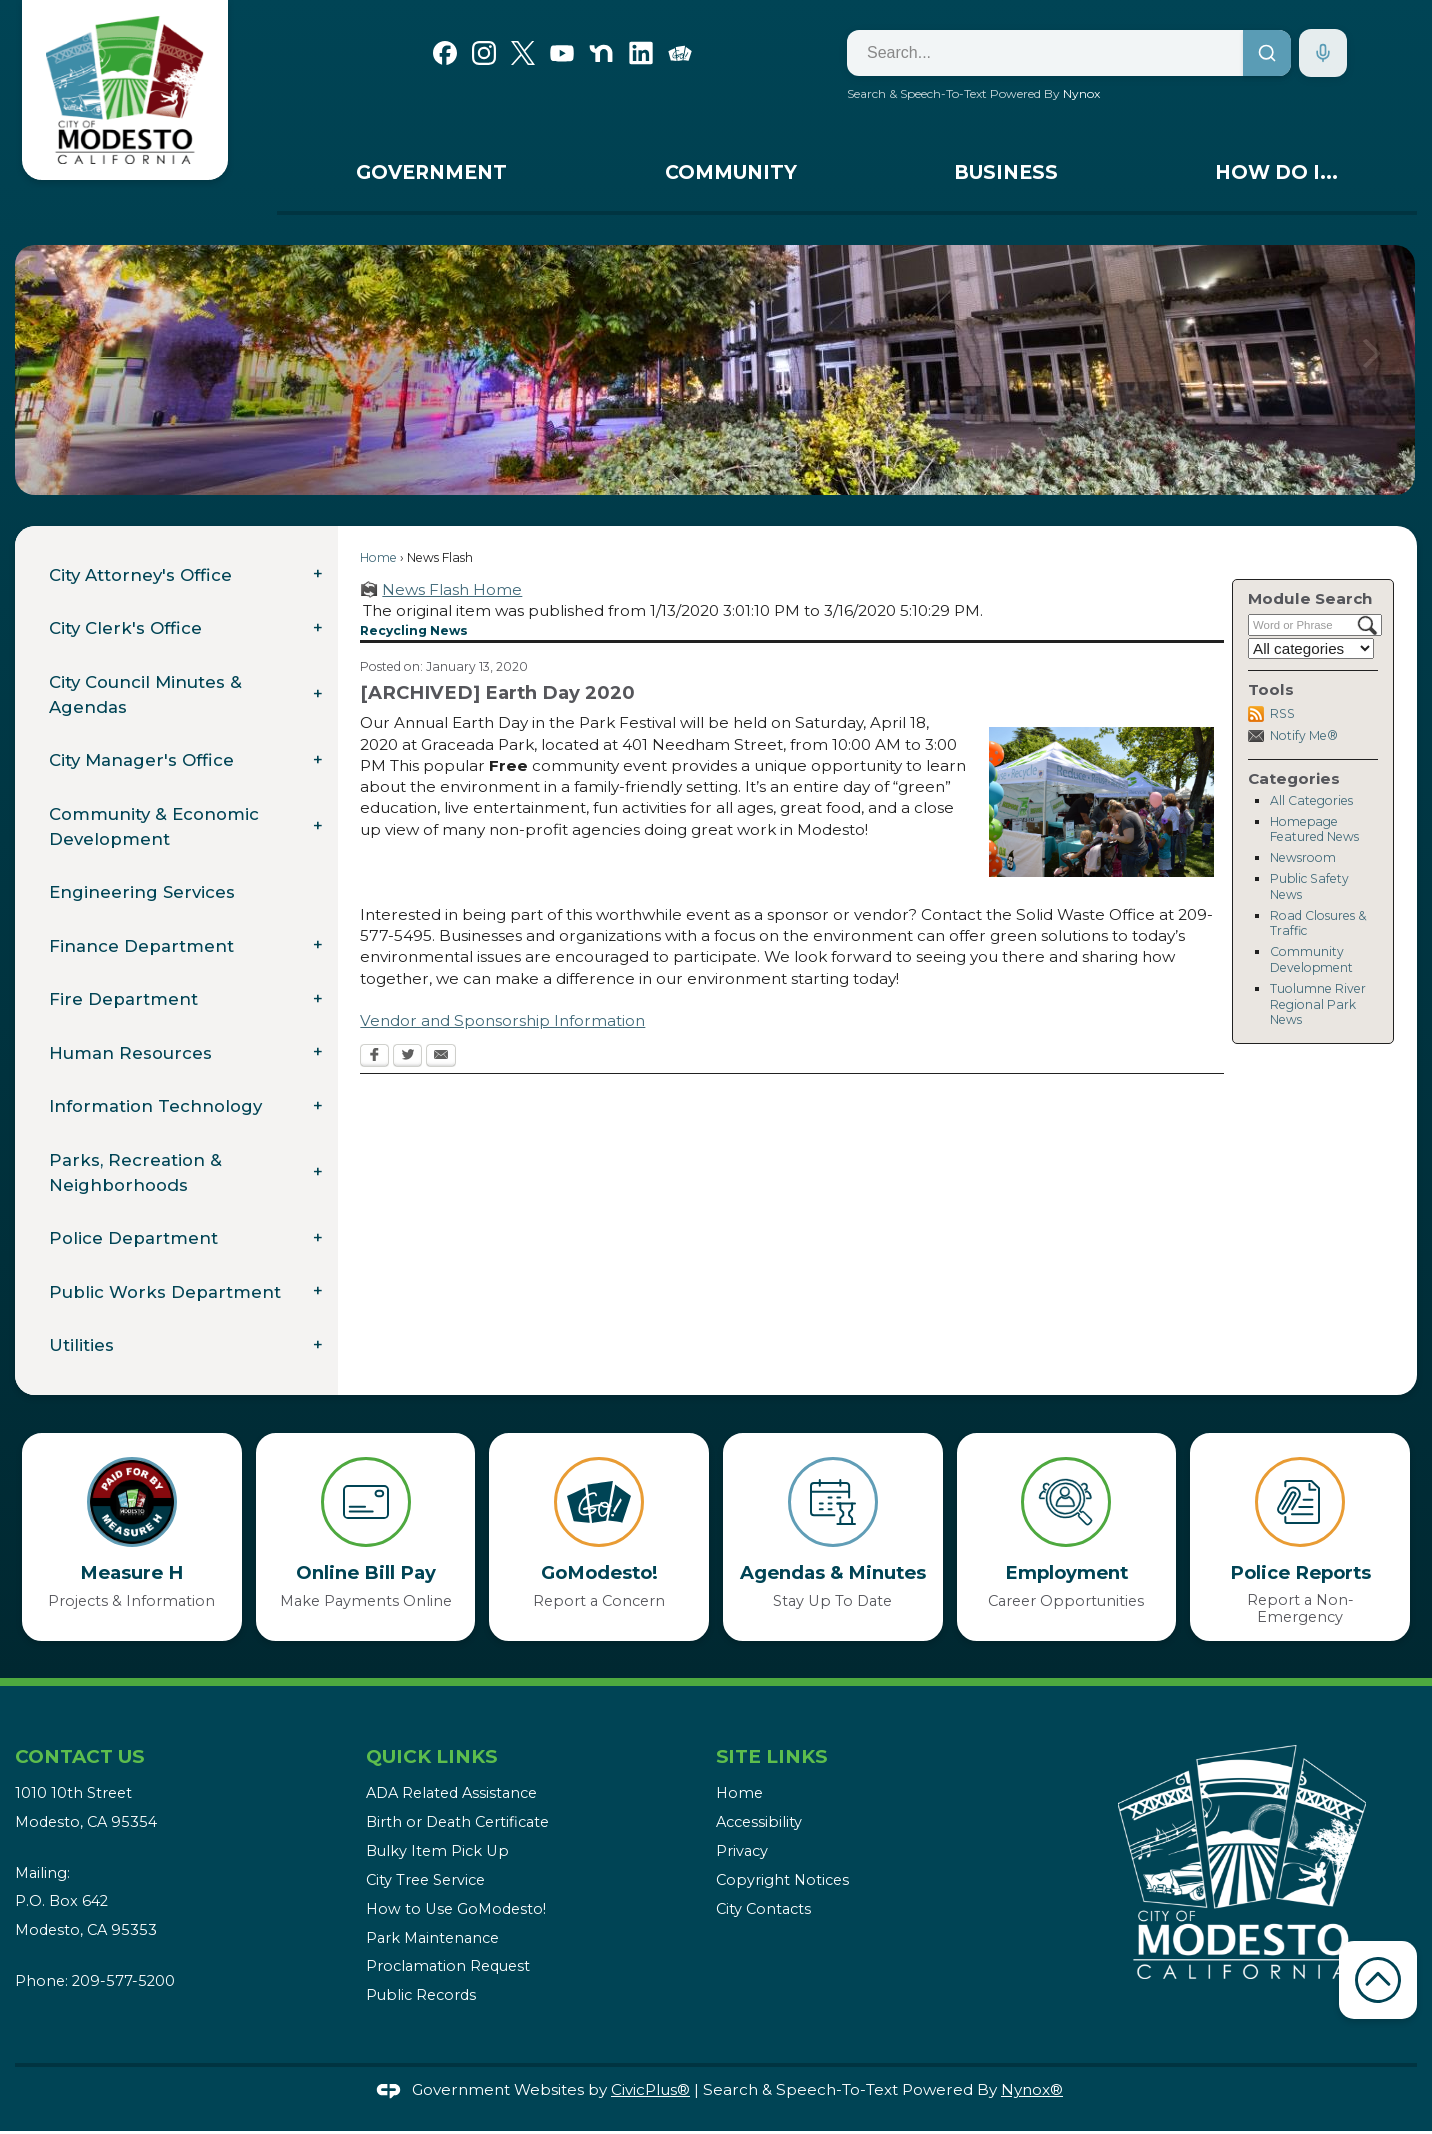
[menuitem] (431, 177)
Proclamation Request (448, 1966)
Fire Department (123, 999)
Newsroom (1303, 857)
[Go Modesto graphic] (680, 51)
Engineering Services (142, 892)
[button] (1371, 370)
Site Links (771, 1756)
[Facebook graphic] (445, 51)
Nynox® (1032, 2089)
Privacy (742, 1851)
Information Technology (155, 1106)
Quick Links (431, 1756)
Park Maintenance (432, 1938)
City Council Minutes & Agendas (145, 694)
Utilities (81, 1345)
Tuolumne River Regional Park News (1318, 1004)
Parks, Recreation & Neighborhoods (135, 1172)
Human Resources (130, 1053)
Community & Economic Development (154, 826)
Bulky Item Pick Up (437, 1851)
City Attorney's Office (140, 575)
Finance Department (141, 946)
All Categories (1311, 800)
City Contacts (763, 1909)
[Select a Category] (1311, 648)
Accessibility (759, 1822)
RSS (1282, 713)
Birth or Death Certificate (457, 1822)
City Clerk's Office (125, 628)
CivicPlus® (650, 2089)
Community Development (1311, 959)
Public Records (421, 1995)
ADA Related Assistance (451, 1793)
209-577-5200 (123, 1981)
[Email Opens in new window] (441, 1057)
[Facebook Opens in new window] (374, 1057)
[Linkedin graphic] (641, 51)
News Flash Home (452, 589)
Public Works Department (165, 1292)
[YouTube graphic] (562, 51)
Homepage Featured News (1314, 829)
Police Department (133, 1238)
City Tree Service (425, 1880)
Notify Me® (1304, 735)
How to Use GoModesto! (456, 1909)
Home (378, 557)
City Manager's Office (141, 760)
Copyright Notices (782, 1880)
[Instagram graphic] (484, 51)
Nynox (1081, 93)
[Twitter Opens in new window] (407, 1057)
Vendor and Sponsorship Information (502, 1020)
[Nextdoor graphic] (601, 51)
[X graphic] (523, 51)
